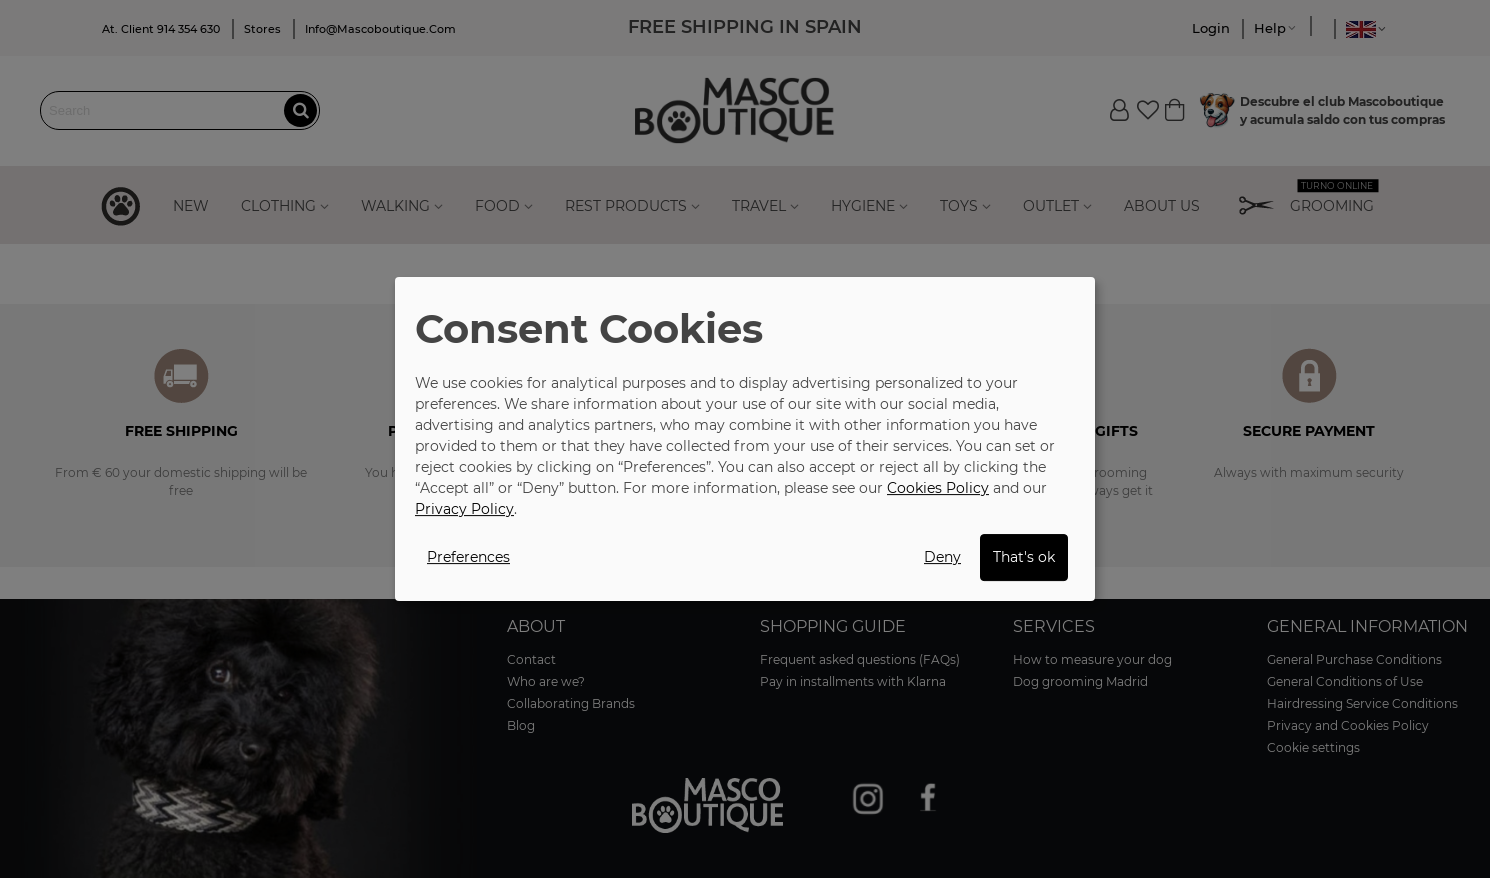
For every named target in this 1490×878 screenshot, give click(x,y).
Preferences (468, 557)
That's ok (1024, 557)
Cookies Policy (938, 488)
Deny (942, 557)
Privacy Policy (464, 509)
